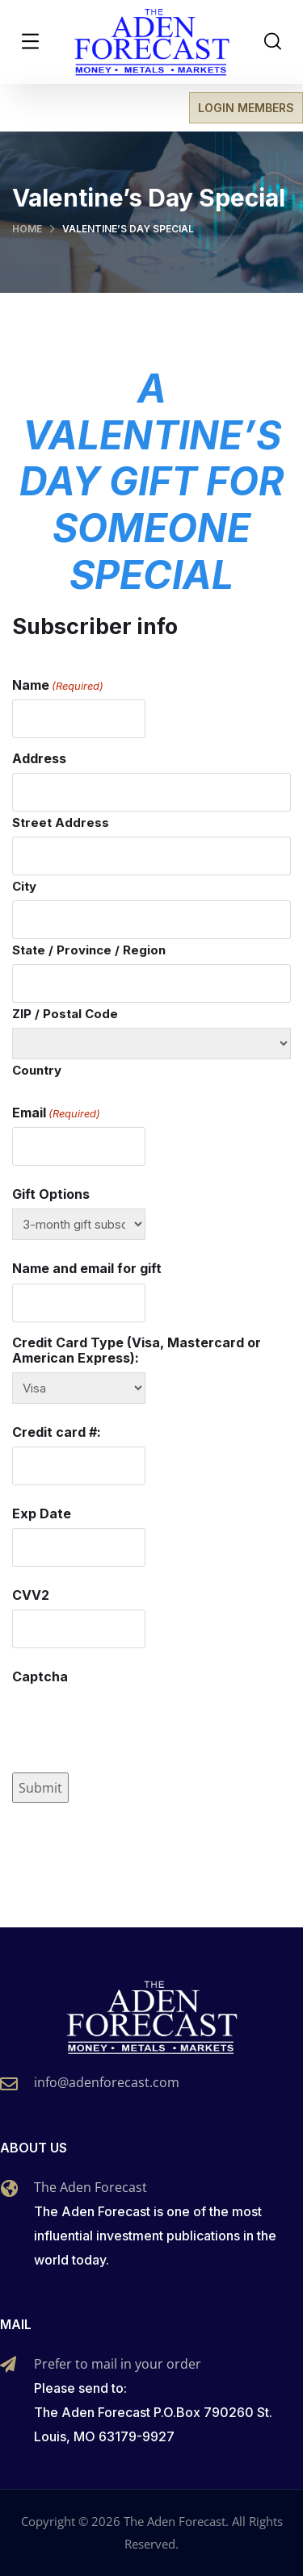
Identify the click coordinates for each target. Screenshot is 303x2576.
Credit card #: (56, 1432)
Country (36, 1070)
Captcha (40, 1677)
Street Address (60, 822)
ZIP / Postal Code (65, 1013)
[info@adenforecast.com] (9, 2084)
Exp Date (41, 1514)
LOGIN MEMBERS (246, 108)
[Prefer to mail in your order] (8, 2365)
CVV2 (30, 1595)
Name (57, 685)
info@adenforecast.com (106, 2082)
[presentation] (135, 1723)
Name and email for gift (87, 1268)
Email (56, 1113)
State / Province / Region (89, 950)
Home (27, 229)
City (24, 886)
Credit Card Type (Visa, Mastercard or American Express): (136, 1350)
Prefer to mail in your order (117, 2364)
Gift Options (51, 1194)
